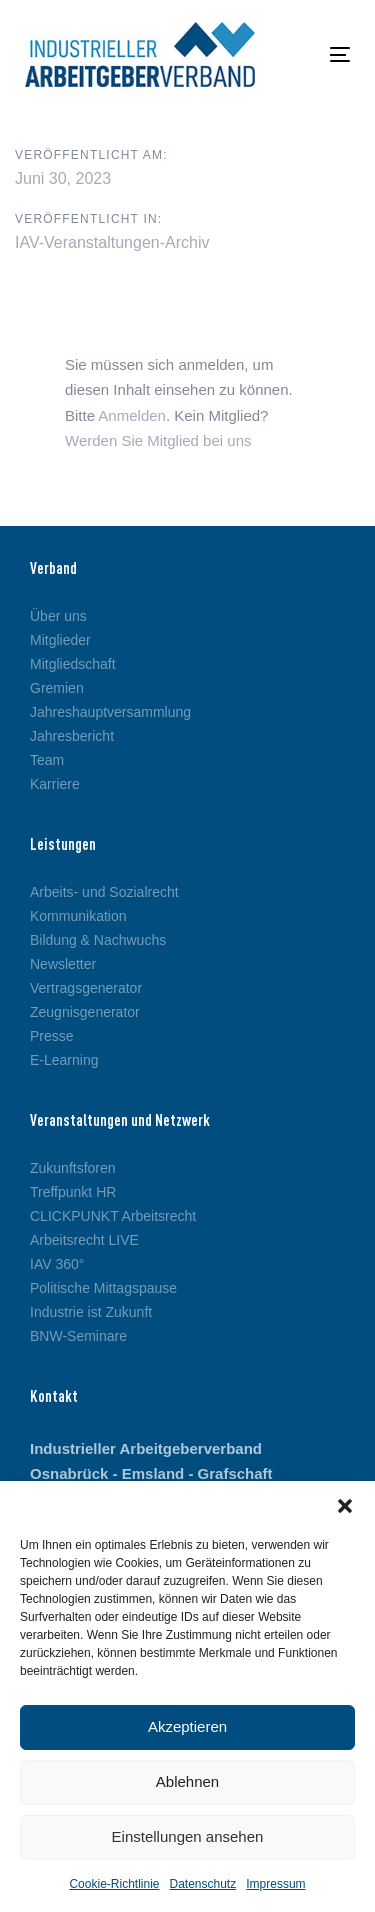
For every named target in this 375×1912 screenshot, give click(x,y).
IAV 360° (57, 1264)
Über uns (58, 616)
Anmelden (132, 415)
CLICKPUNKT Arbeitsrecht (113, 1216)
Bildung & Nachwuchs (98, 940)
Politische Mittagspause (103, 1288)
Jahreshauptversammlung (110, 712)
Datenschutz (203, 1884)
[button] (345, 1506)
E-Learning (64, 1060)
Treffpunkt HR (73, 1192)
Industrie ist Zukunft (91, 1312)
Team (47, 760)
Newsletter (63, 964)
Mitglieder (60, 640)
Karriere (55, 784)
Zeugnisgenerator (85, 1012)
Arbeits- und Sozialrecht (104, 892)
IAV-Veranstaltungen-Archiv (112, 242)
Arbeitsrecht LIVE (84, 1240)
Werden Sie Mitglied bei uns (158, 440)
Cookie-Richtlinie (114, 1884)
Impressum (275, 1884)
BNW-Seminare (78, 1336)
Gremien (57, 688)
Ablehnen (187, 1781)
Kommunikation (78, 916)
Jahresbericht (72, 736)
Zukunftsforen (73, 1168)
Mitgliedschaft (73, 664)
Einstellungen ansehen (188, 1836)
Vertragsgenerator (86, 988)
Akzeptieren (187, 1726)
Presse (52, 1036)
